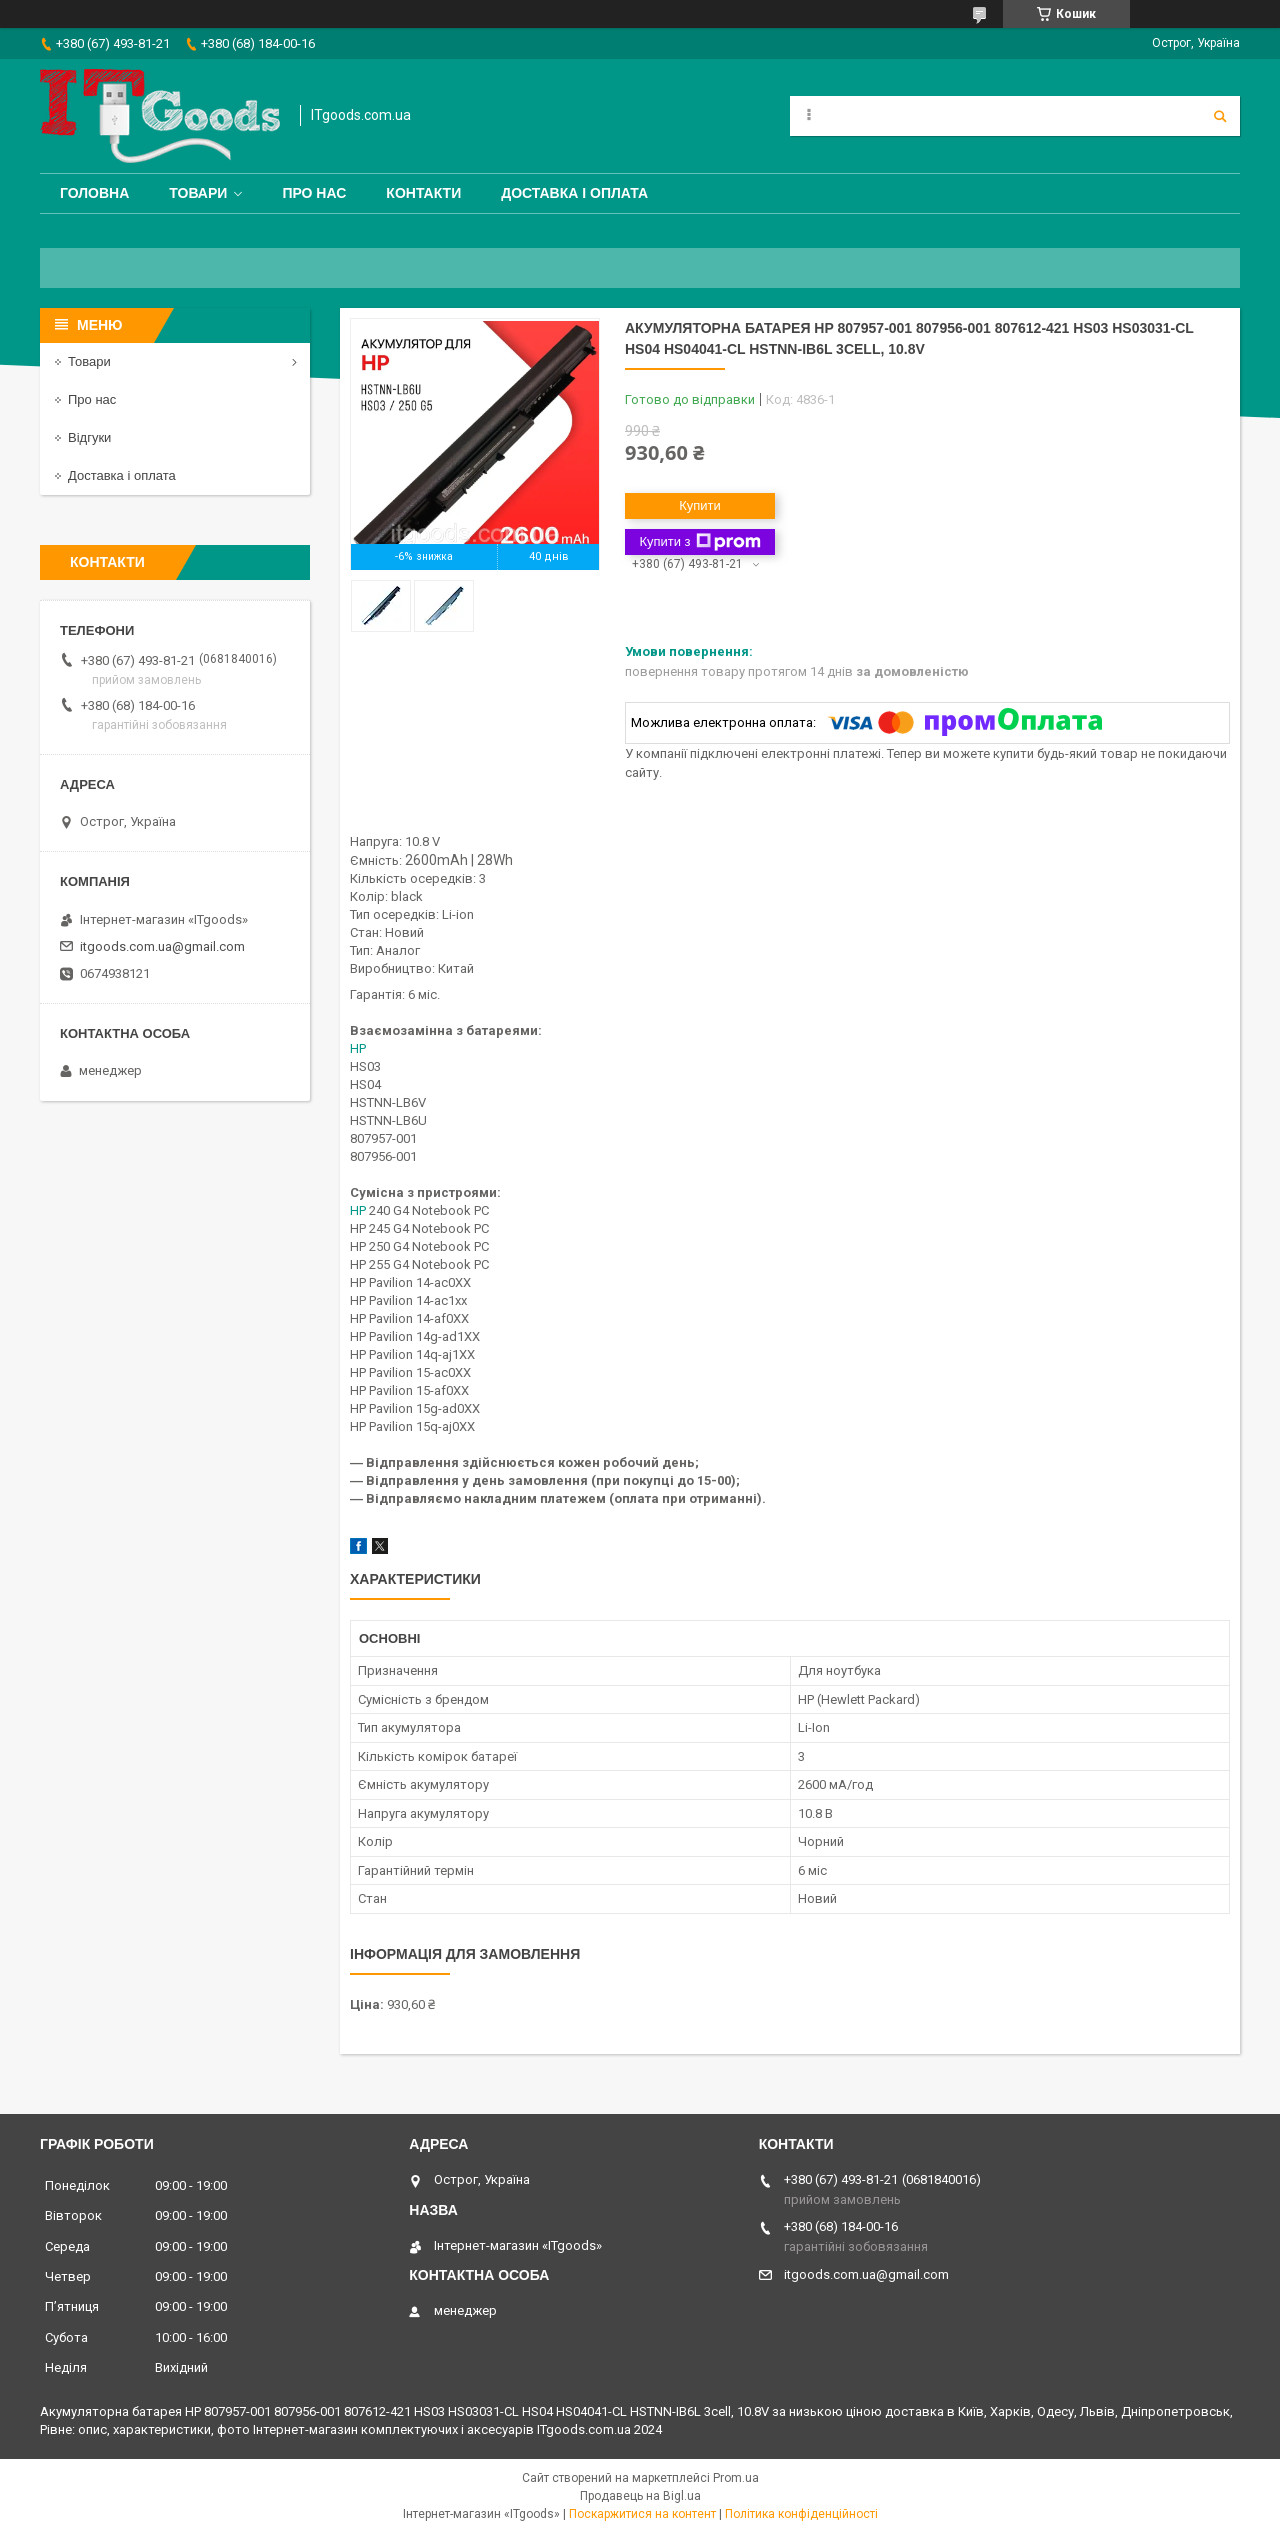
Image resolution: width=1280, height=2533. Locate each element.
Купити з (699, 542)
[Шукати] (1220, 116)
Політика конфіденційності (801, 2514)
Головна (94, 193)
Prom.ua (736, 2478)
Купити (700, 505)
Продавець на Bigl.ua (640, 2496)
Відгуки (89, 437)
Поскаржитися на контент (642, 2514)
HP (358, 1048)
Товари (198, 193)
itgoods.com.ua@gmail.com (162, 946)
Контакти (423, 193)
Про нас (314, 193)
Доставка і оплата (574, 193)
